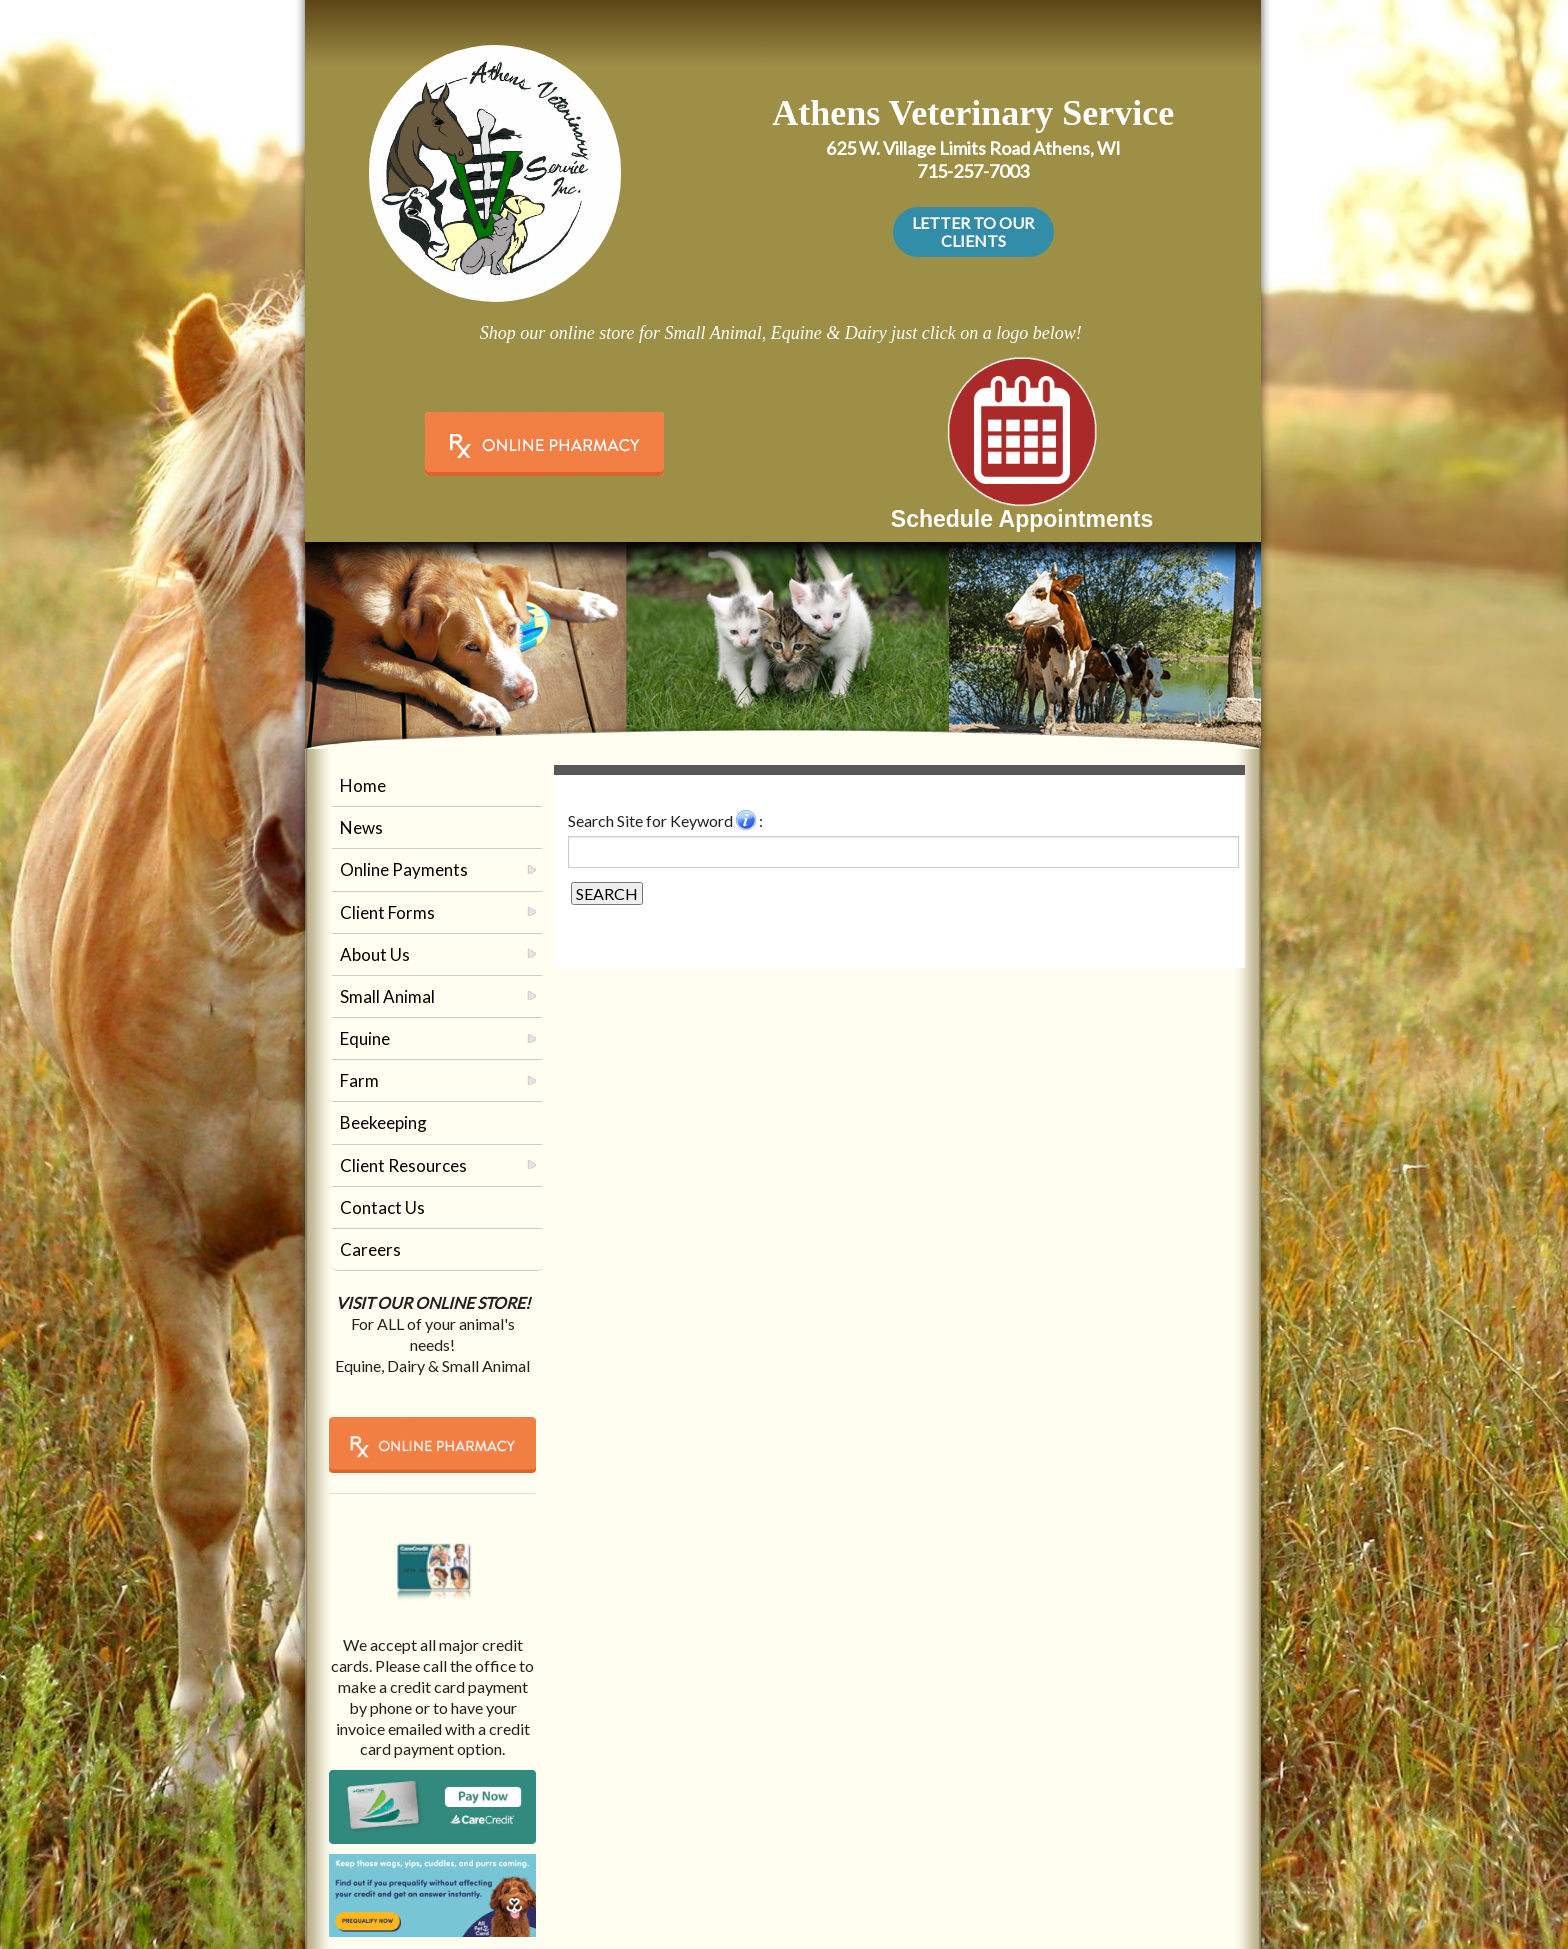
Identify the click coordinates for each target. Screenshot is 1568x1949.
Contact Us (382, 1207)
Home (363, 785)
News (361, 827)
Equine (365, 1038)
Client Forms (387, 912)
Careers (370, 1249)
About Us (375, 954)
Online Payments (404, 869)
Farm (359, 1080)
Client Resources (403, 1165)
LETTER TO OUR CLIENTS (973, 231)
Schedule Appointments (1022, 519)
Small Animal (387, 996)
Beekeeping (383, 1122)
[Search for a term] (903, 852)
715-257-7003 (973, 171)
